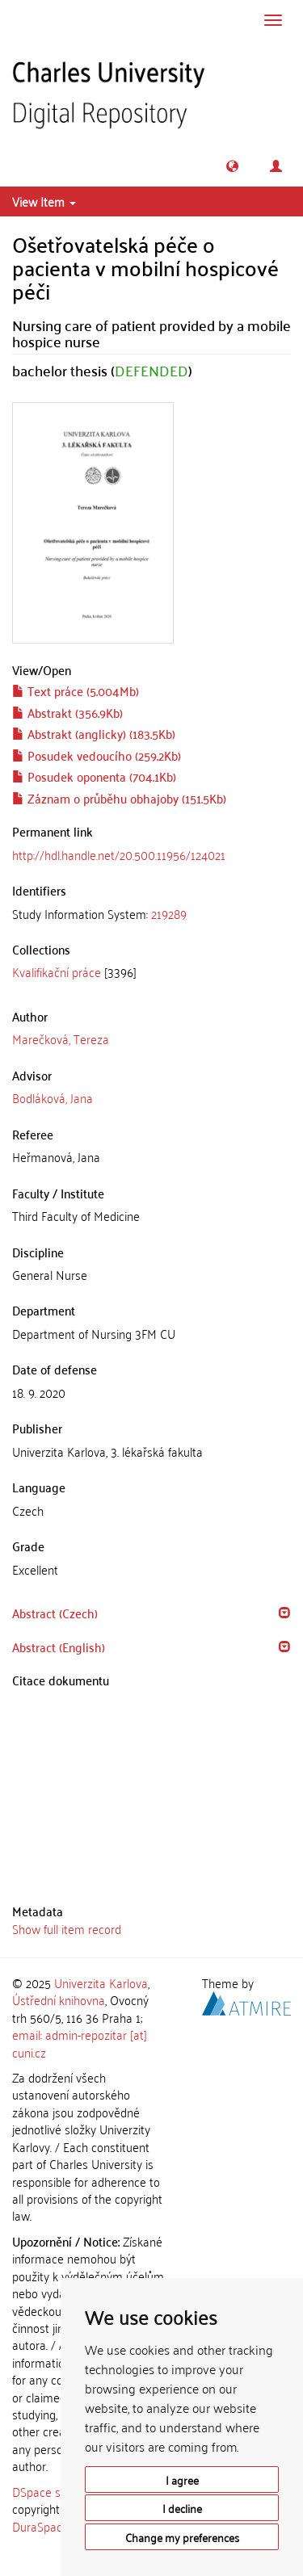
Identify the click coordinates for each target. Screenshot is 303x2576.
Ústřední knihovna (58, 1999)
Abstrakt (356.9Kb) (67, 712)
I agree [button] (182, 2479)
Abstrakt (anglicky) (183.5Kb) (93, 733)
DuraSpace (40, 2526)
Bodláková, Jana (52, 1097)
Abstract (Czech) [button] (55, 1612)
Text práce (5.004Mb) (75, 690)
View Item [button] (44, 201)
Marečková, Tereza (60, 1038)
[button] (232, 166)
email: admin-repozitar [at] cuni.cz (79, 2042)
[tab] (151, 913)
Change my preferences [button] (182, 2537)
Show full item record (66, 1928)
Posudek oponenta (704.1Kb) (94, 776)
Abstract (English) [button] (58, 1646)
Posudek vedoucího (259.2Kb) (96, 755)
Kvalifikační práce (56, 971)
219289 (169, 913)
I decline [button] (182, 2508)
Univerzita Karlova (101, 1982)
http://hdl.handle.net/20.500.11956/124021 (118, 854)
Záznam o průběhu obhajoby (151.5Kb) (119, 798)
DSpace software (56, 2491)
